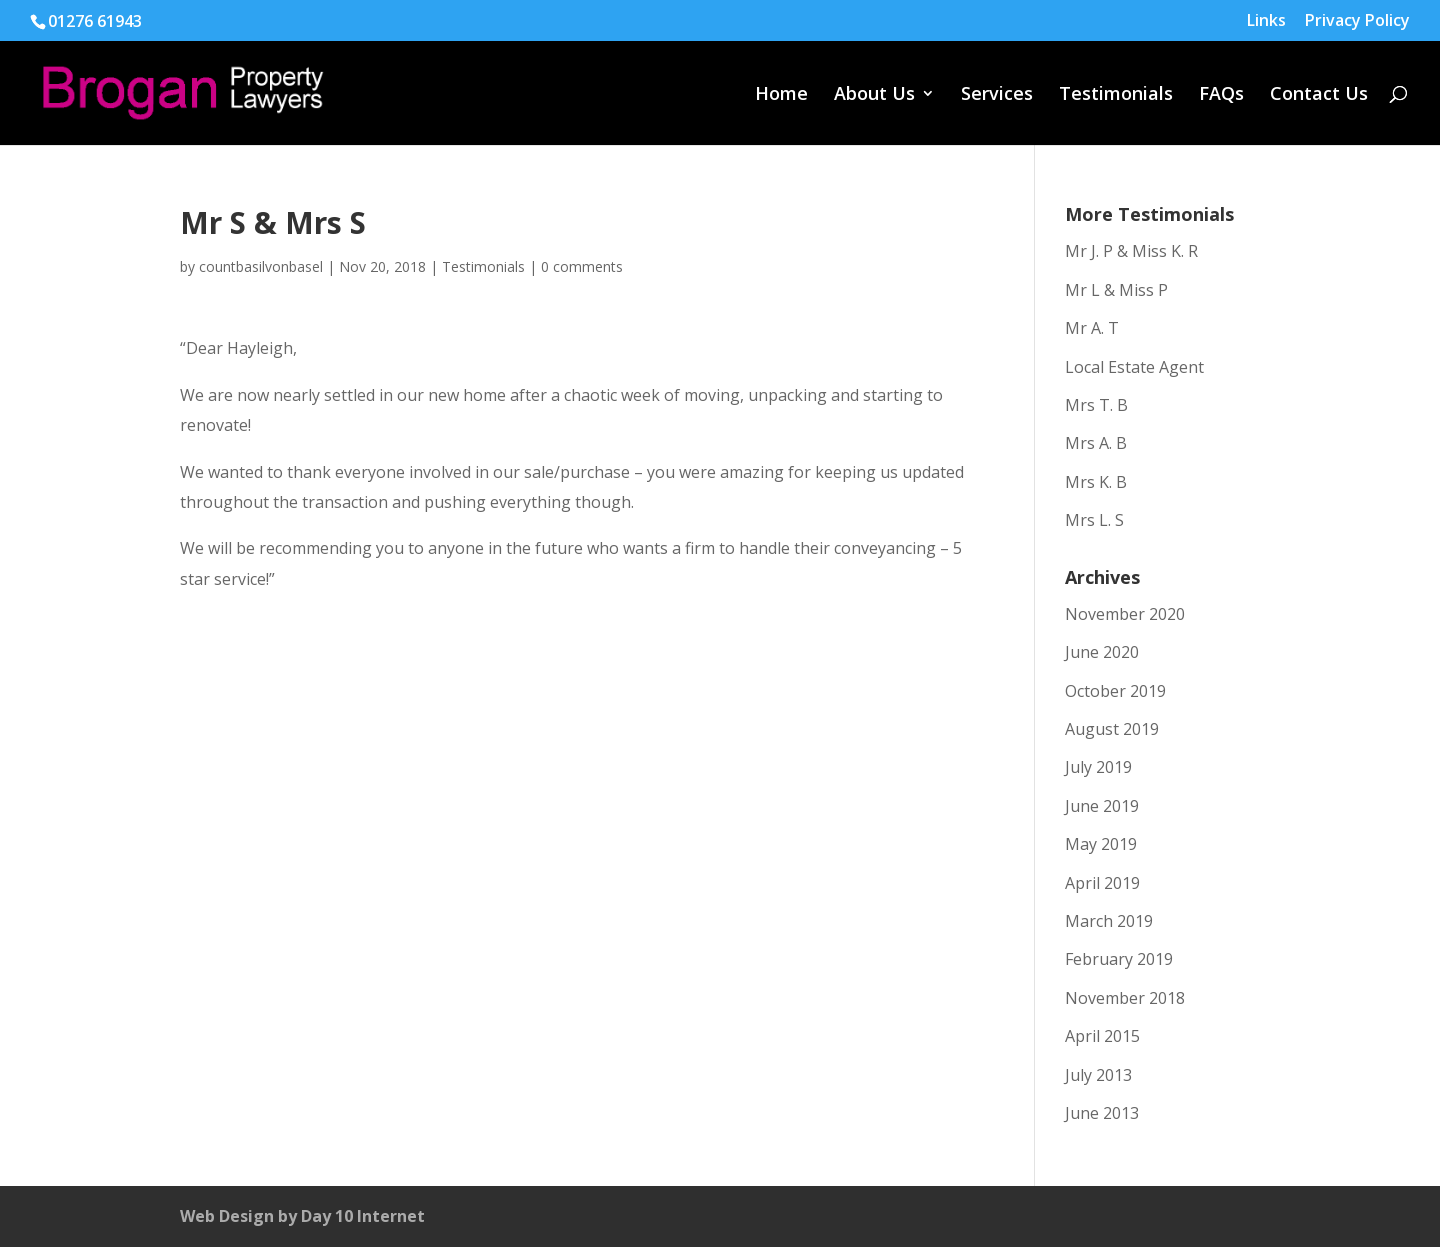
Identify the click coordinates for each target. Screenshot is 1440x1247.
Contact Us (1319, 95)
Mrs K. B (1096, 482)
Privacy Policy (1357, 21)
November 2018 (1125, 998)
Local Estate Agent (1134, 367)
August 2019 (1112, 729)
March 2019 (1109, 921)
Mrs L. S (1094, 520)
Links (1266, 21)
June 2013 (1102, 1113)
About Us (874, 95)
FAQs (1221, 95)
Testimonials (1116, 95)
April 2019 (1102, 883)
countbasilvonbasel (261, 266)
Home (781, 95)
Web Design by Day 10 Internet (302, 1216)
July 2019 (1098, 767)
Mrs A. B (1096, 443)
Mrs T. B (1096, 405)
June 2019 (1102, 806)
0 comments (582, 266)
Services (997, 95)
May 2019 (1101, 844)
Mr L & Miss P (1116, 290)
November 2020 (1125, 614)
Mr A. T (1092, 328)
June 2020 (1102, 652)
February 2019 (1119, 959)
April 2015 (1102, 1036)
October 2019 (1115, 691)
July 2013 (1098, 1075)
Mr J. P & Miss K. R (1131, 251)
